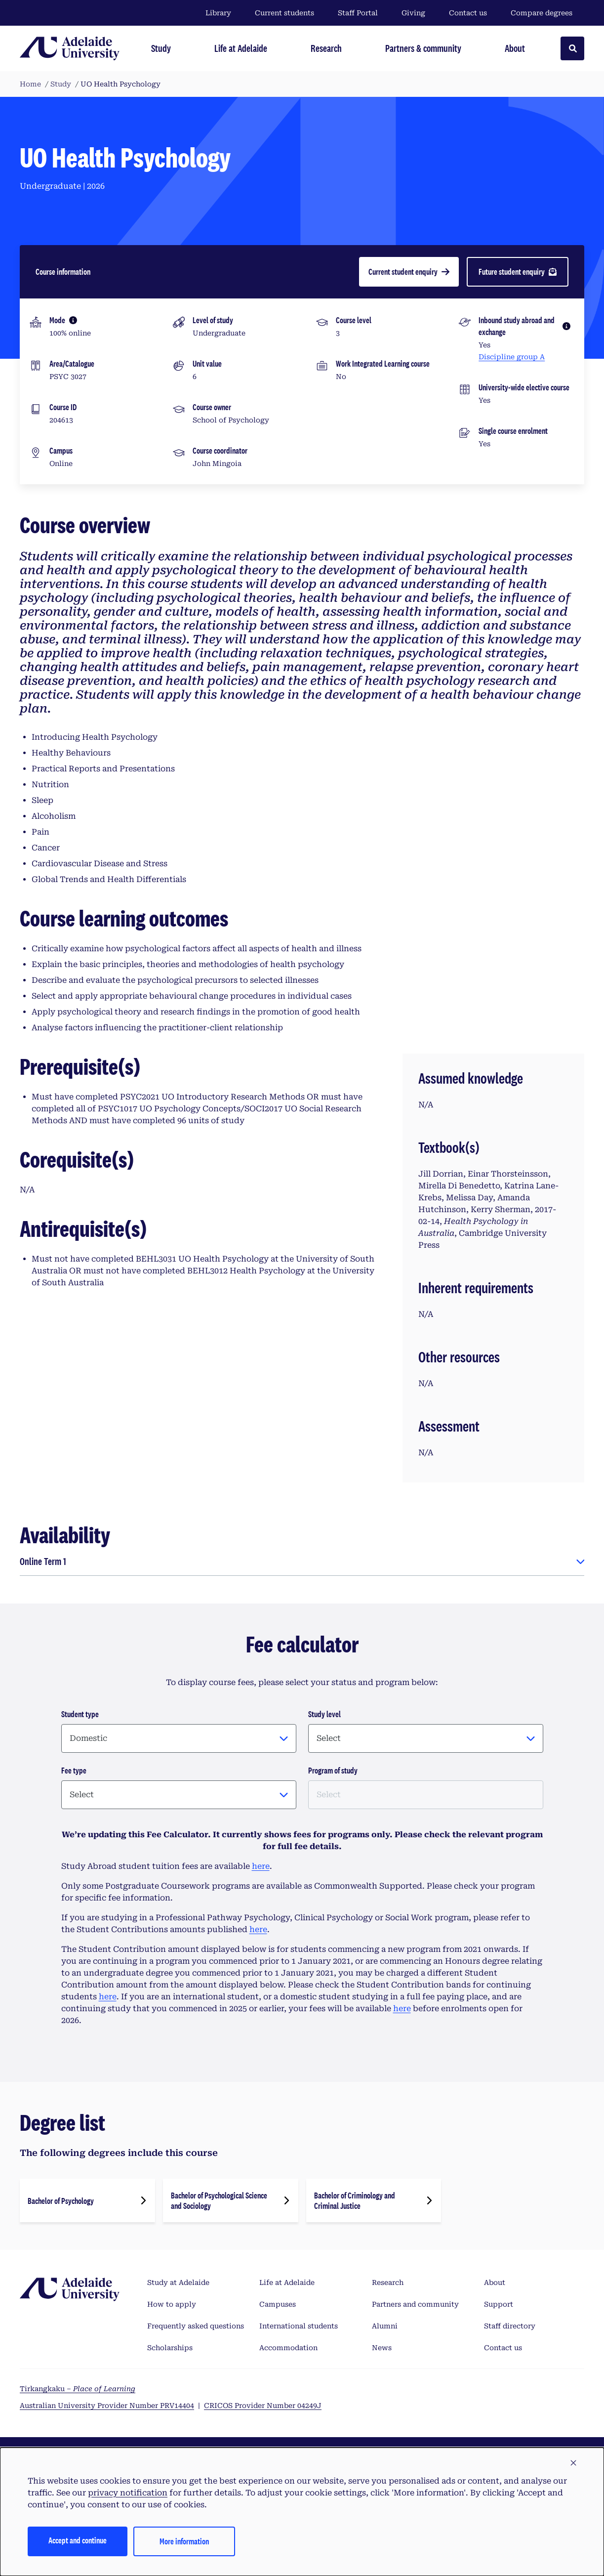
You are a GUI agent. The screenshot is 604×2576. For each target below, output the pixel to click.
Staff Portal (358, 13)
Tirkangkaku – (77, 2389)
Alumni (385, 2326)
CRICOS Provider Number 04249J (263, 2405)
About (494, 2282)
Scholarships (170, 2348)
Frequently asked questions (195, 2326)
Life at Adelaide (287, 2282)
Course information (63, 271)
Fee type (73, 1770)
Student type (80, 1714)
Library (218, 13)
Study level (324, 1714)
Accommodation (288, 2348)
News (382, 2348)
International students (298, 2326)
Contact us (468, 13)
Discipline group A (512, 357)
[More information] (73, 320)
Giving (413, 13)
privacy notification (127, 2492)
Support (498, 2304)
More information (184, 2541)
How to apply (171, 2304)
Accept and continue (77, 2540)
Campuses (277, 2304)
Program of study (333, 1770)
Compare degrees (547, 13)
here (261, 1866)
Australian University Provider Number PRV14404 (107, 2405)
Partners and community (415, 2304)
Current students (284, 13)
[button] (573, 2463)
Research (387, 2282)
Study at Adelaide (178, 2282)
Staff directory (509, 2326)
